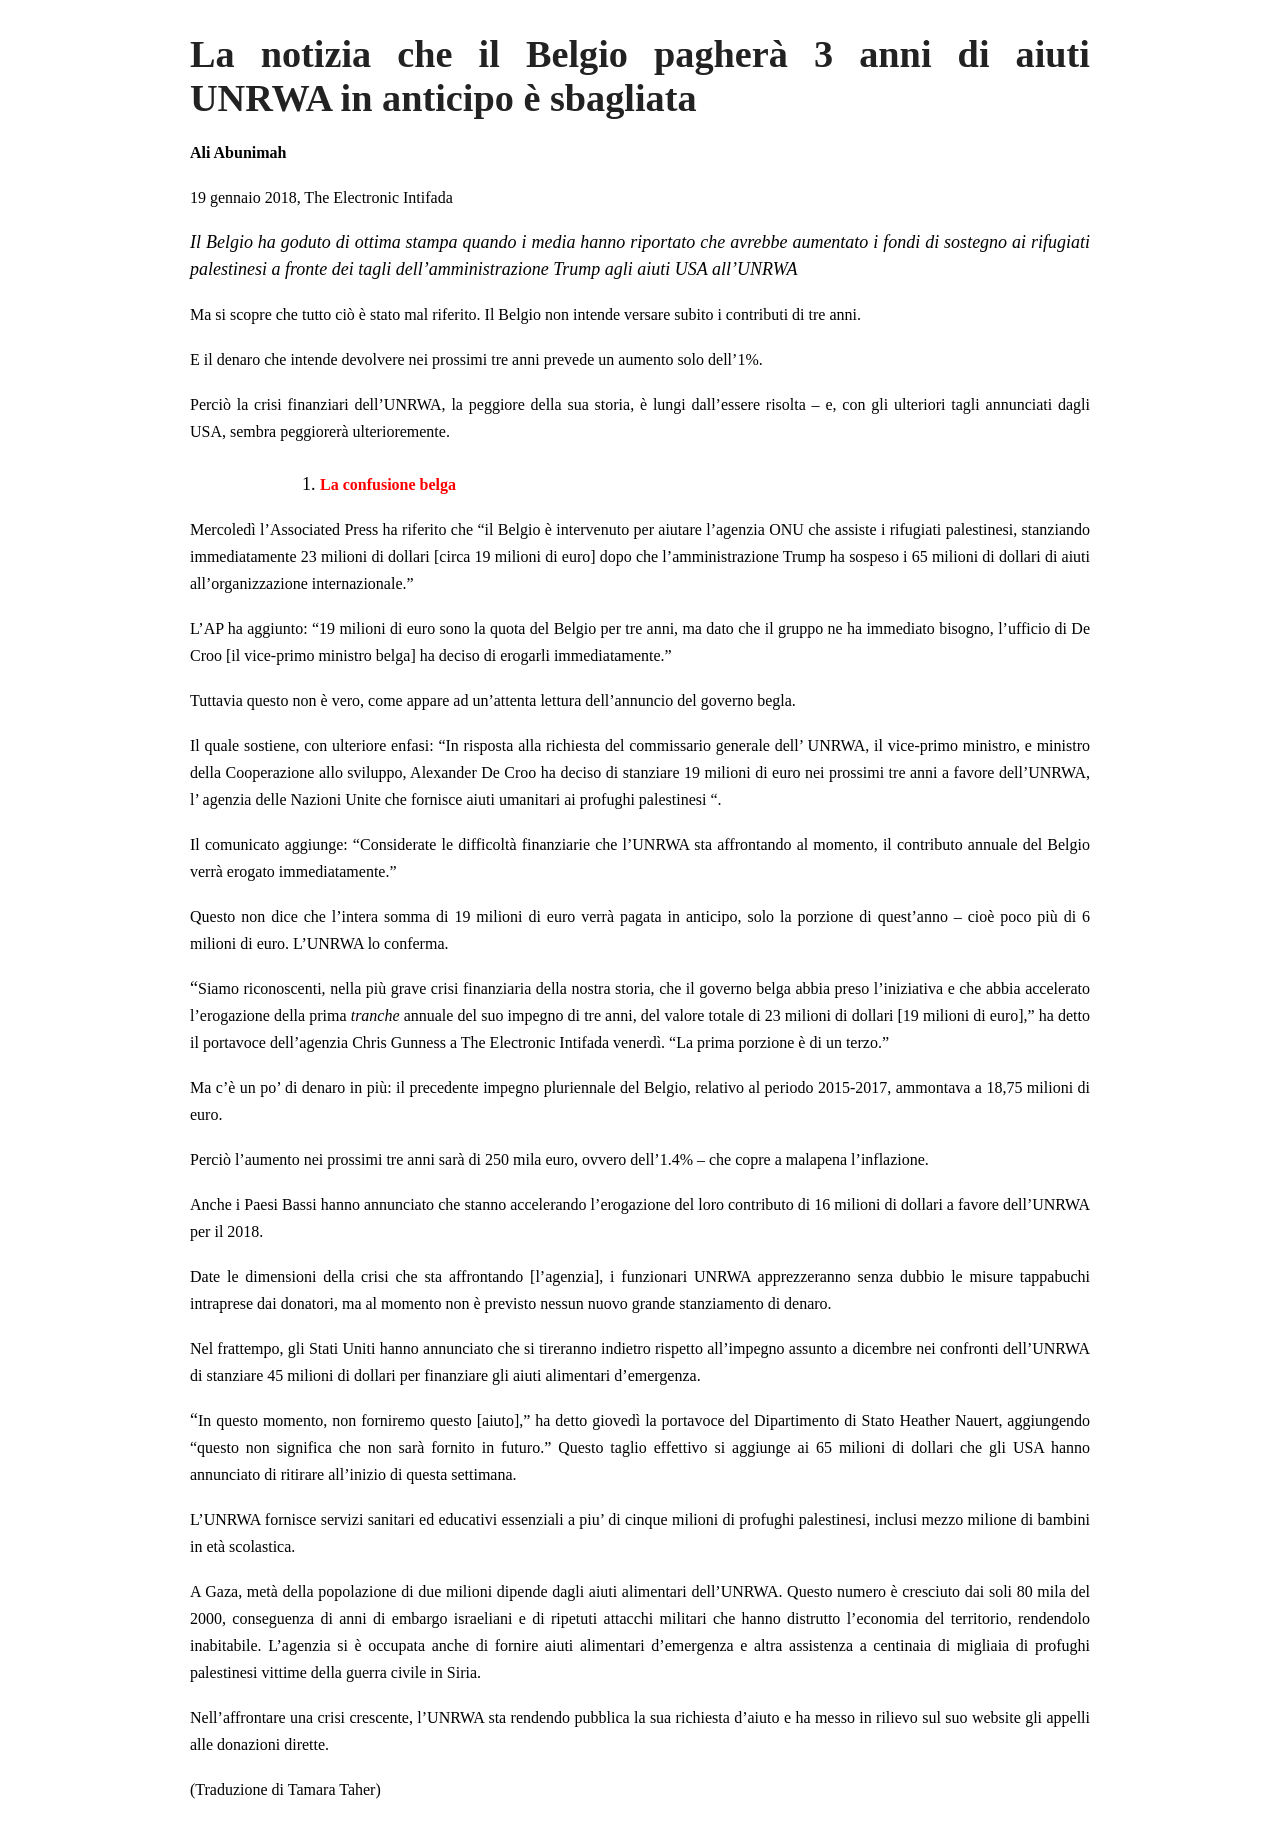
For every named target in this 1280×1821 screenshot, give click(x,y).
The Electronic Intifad (374, 197)
